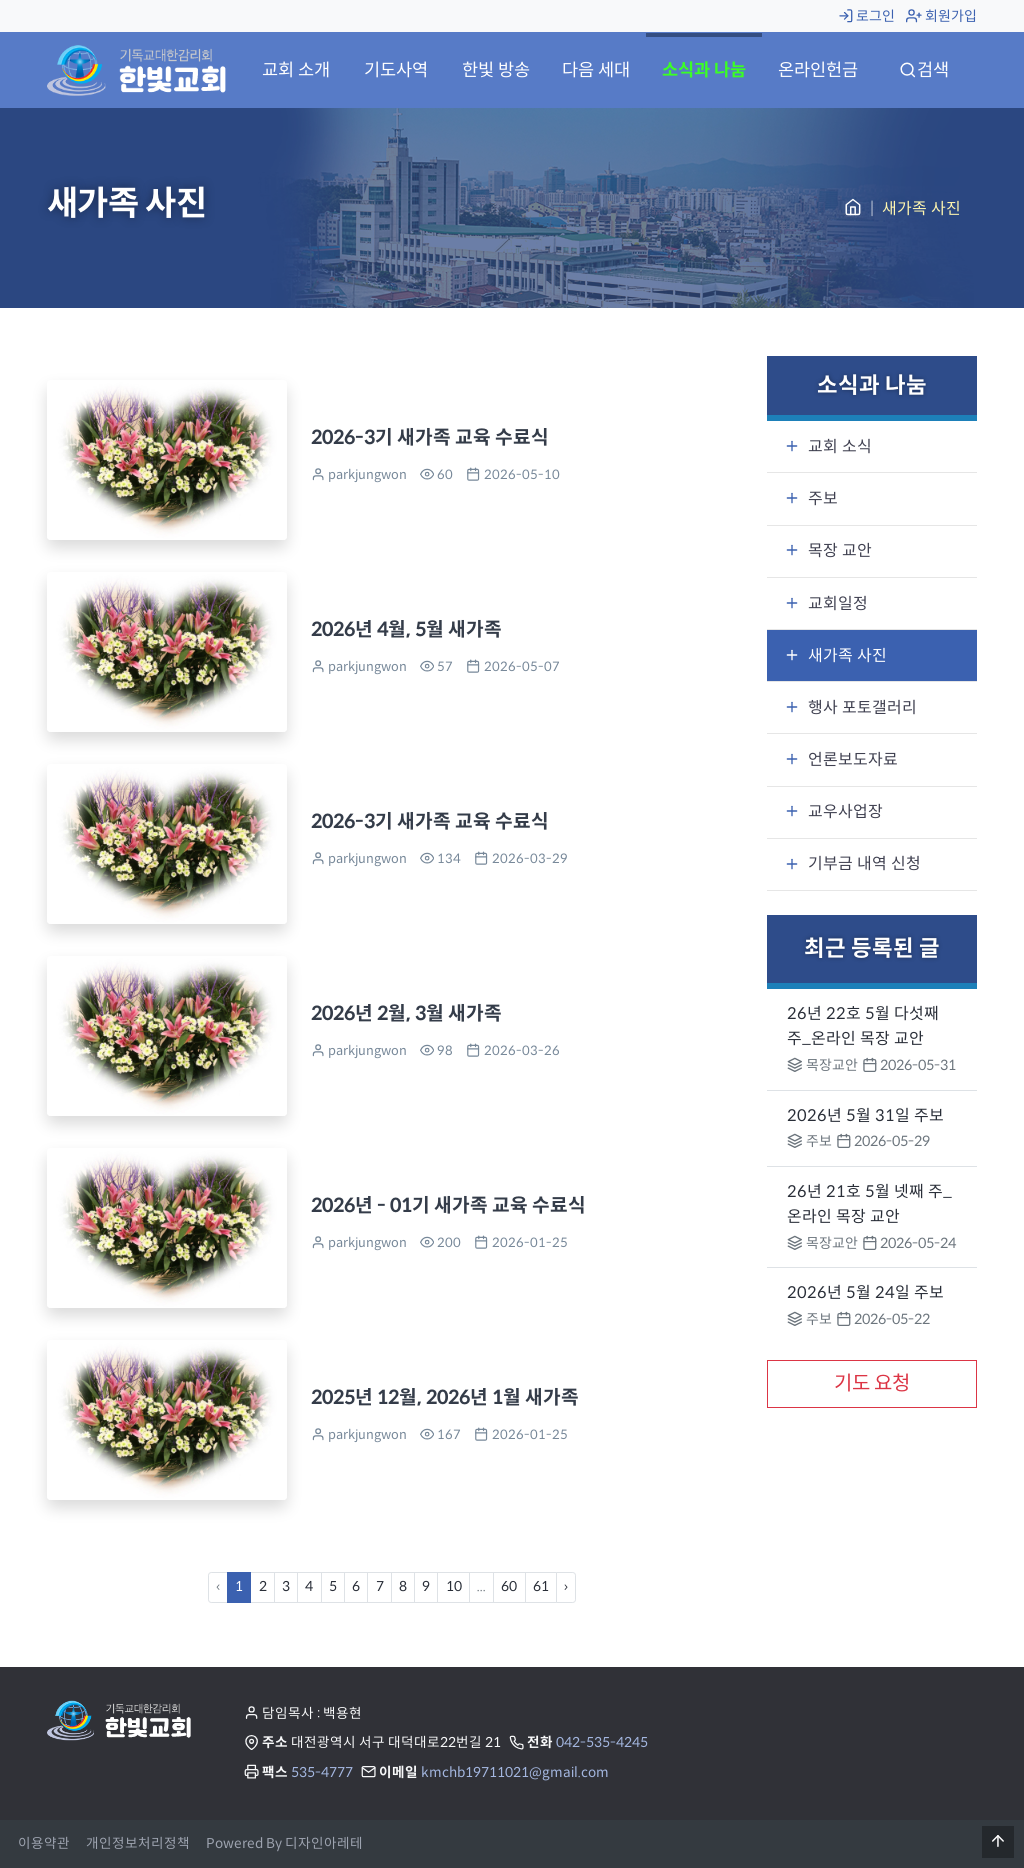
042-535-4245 (602, 1742)
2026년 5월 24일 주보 (865, 1292)
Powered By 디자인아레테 (284, 1843)
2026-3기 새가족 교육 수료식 (430, 437)
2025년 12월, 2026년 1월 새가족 (445, 1397)
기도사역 (396, 70)
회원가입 (941, 16)
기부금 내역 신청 (852, 863)
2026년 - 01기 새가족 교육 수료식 (448, 1205)
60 (509, 1586)
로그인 (867, 16)
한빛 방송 (496, 70)
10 (454, 1586)
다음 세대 (596, 70)
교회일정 (826, 603)
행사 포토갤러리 (850, 707)
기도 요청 (872, 1383)
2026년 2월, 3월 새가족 (406, 1013)
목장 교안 (828, 550)
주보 (811, 498)
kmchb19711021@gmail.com (515, 1772)
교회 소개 (296, 70)
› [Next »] (566, 1586)
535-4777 (322, 1772)
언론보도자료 (841, 759)
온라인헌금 (818, 70)
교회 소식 (828, 446)
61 (541, 1586)
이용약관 (44, 1843)
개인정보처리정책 (138, 1843)
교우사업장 (833, 811)
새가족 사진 (835, 655)
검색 (924, 70)
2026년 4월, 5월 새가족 (406, 629)
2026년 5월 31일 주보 (865, 1115)
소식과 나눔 (704, 70)
